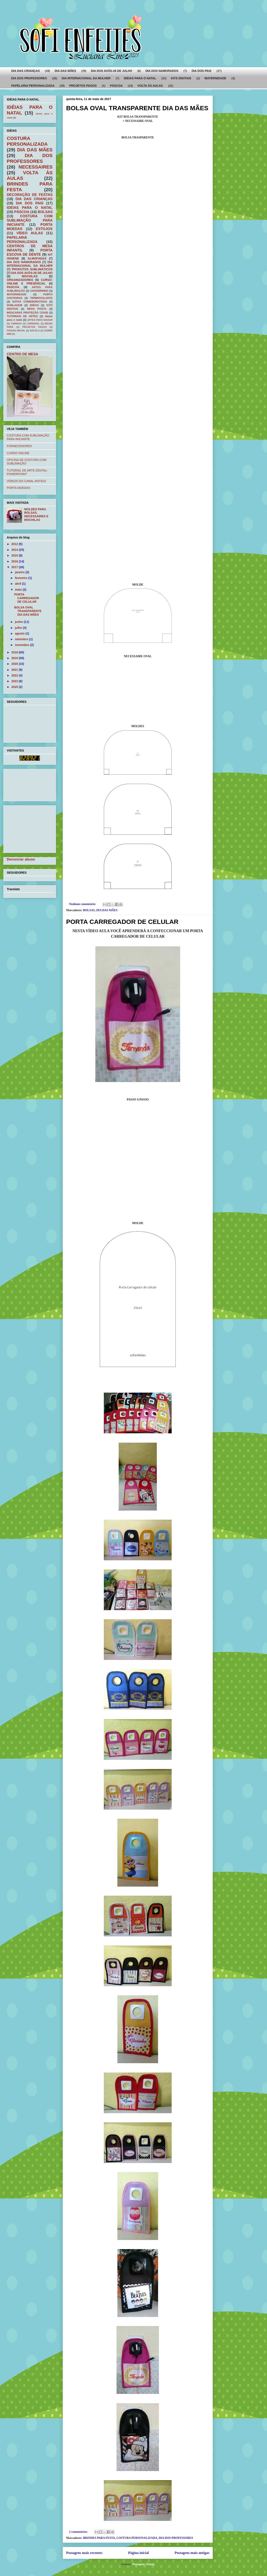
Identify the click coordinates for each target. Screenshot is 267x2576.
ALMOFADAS (37, 258)
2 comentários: (79, 2531)
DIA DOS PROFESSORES (29, 78)
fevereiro (21, 578)
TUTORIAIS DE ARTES (22, 316)
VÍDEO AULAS (29, 233)
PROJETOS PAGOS (83, 85)
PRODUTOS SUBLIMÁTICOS (32, 269)
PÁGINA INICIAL (16, 330)
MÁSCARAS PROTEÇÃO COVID (27, 312)
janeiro (20, 572)
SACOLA (35, 330)
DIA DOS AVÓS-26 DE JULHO (111, 71)
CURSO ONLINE (18, 453)
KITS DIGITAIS (181, 78)
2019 (15, 658)
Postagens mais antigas (192, 2553)
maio (19, 589)
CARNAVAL (33, 323)
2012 (15, 544)
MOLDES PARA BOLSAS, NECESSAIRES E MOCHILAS (36, 515)
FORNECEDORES (19, 446)
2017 (15, 567)
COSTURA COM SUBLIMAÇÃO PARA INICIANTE (30, 220)
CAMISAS (16, 323)
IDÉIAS (34, 305)
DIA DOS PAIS (201, 71)
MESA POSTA (37, 308)
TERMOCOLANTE (41, 298)
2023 (15, 681)
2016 (15, 561)
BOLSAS (89, 910)
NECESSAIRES (35, 167)
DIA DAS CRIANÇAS (25, 71)
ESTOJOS (44, 229)
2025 (15, 687)
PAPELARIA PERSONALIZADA (32, 85)
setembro (22, 639)
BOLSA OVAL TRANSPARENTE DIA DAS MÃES (137, 108)
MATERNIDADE (215, 78)
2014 (15, 549)
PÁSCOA (116, 85)
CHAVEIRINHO (39, 290)
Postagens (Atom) (143, 2564)
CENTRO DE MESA (22, 354)
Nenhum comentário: (83, 904)
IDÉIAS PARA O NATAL (140, 78)
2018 (15, 652)
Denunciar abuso (21, 859)
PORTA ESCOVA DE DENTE (30, 252)
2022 (15, 675)
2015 (15, 555)
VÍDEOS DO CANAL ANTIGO (26, 481)
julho (19, 627)
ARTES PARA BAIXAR (40, 320)
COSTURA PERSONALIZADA (136, 2538)
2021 (15, 669)
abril (18, 583)
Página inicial (138, 2553)
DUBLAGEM (14, 305)
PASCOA (13, 287)
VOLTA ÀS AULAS (150, 85)
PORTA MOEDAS (18, 488)
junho (19, 621)
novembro (22, 645)
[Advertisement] (137, 227)
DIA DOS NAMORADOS (161, 71)
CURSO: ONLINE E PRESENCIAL (30, 281)
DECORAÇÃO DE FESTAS (30, 195)
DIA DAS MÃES (65, 71)
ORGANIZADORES (20, 280)
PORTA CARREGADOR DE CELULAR (122, 921)
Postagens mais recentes (84, 2553)
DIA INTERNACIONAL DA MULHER (86, 78)
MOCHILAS (30, 276)
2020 (15, 663)
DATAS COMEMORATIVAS (29, 301)
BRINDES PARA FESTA (99, 2538)
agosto (20, 633)
